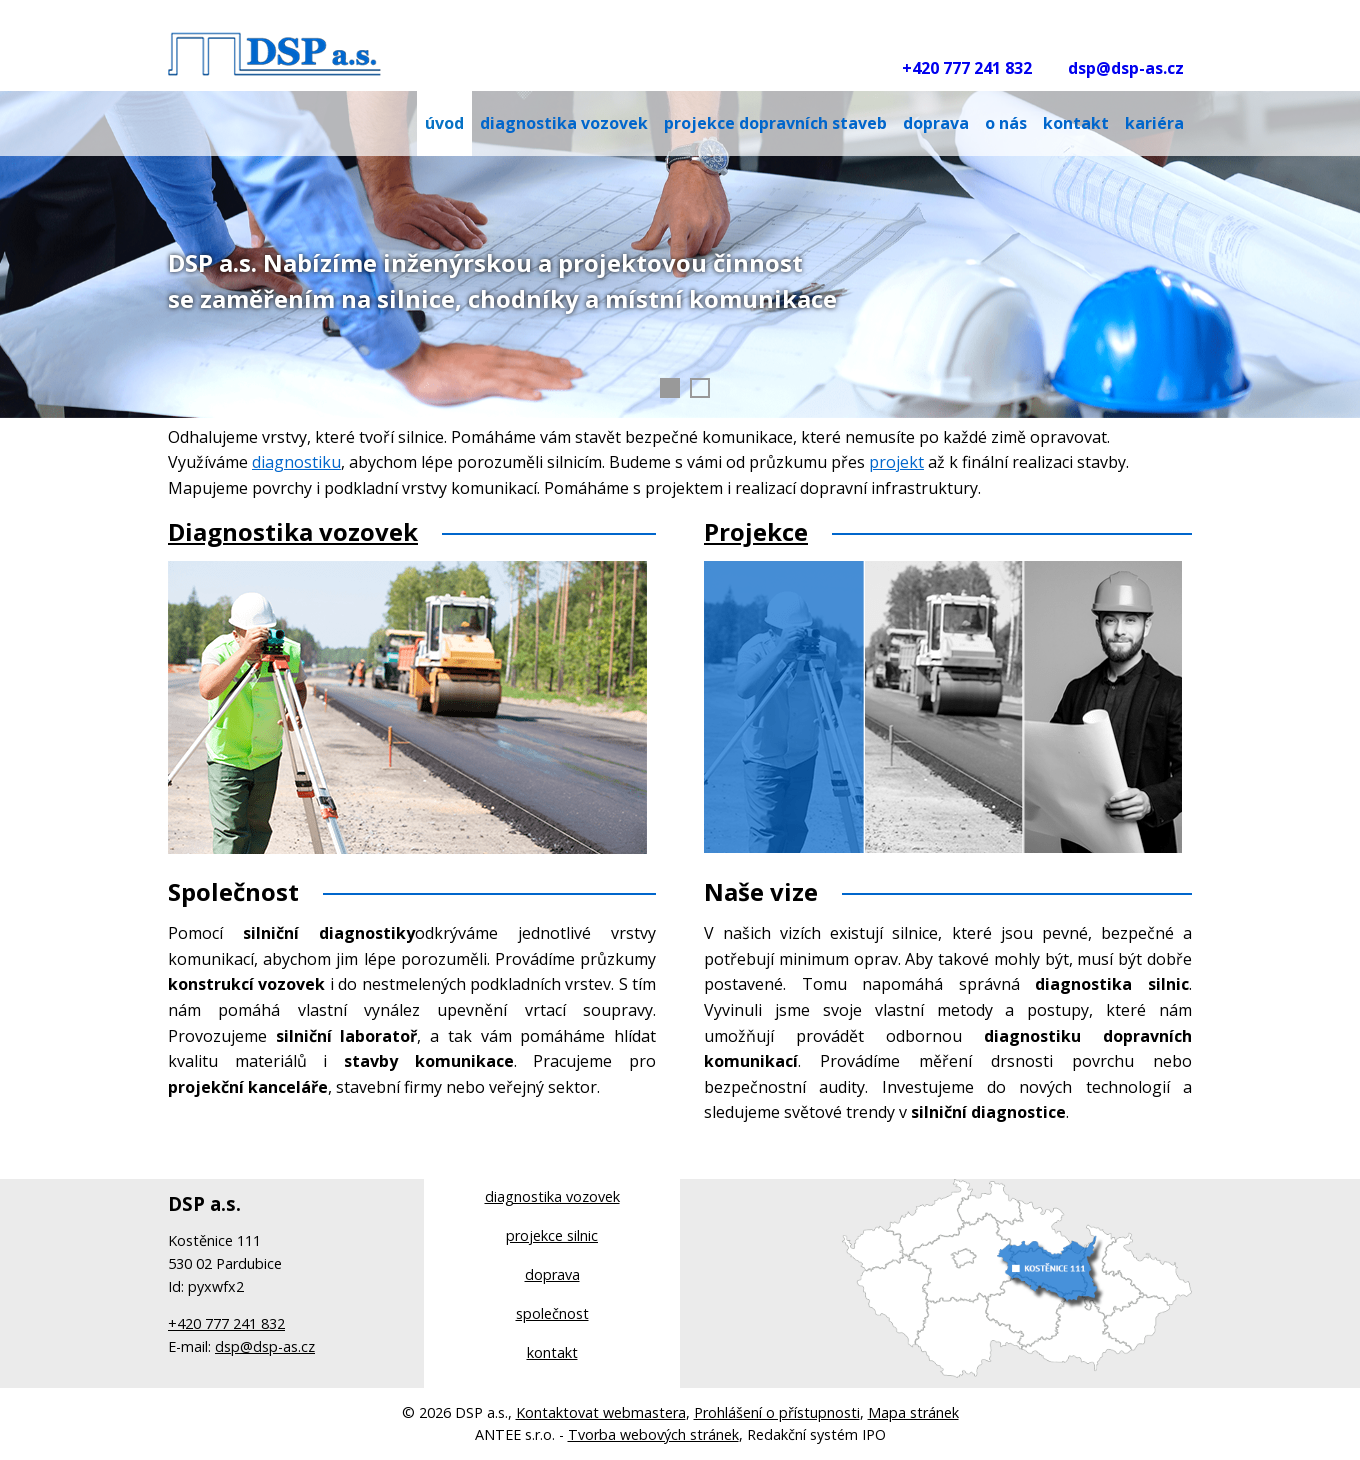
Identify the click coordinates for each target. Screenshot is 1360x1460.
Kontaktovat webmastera (601, 1412)
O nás (1006, 123)
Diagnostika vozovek (293, 531)
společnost (552, 1313)
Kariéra (1154, 123)
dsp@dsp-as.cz (1126, 68)
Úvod (444, 123)
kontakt (552, 1352)
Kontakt (1076, 123)
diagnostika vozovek (552, 1196)
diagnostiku (296, 462)
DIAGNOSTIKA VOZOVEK (564, 123)
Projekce (756, 531)
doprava (552, 1274)
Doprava (936, 123)
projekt (896, 462)
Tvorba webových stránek (653, 1434)
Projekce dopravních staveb (775, 123)
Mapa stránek (913, 1412)
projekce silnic (552, 1235)
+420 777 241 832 (967, 68)
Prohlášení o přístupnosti (777, 1412)
